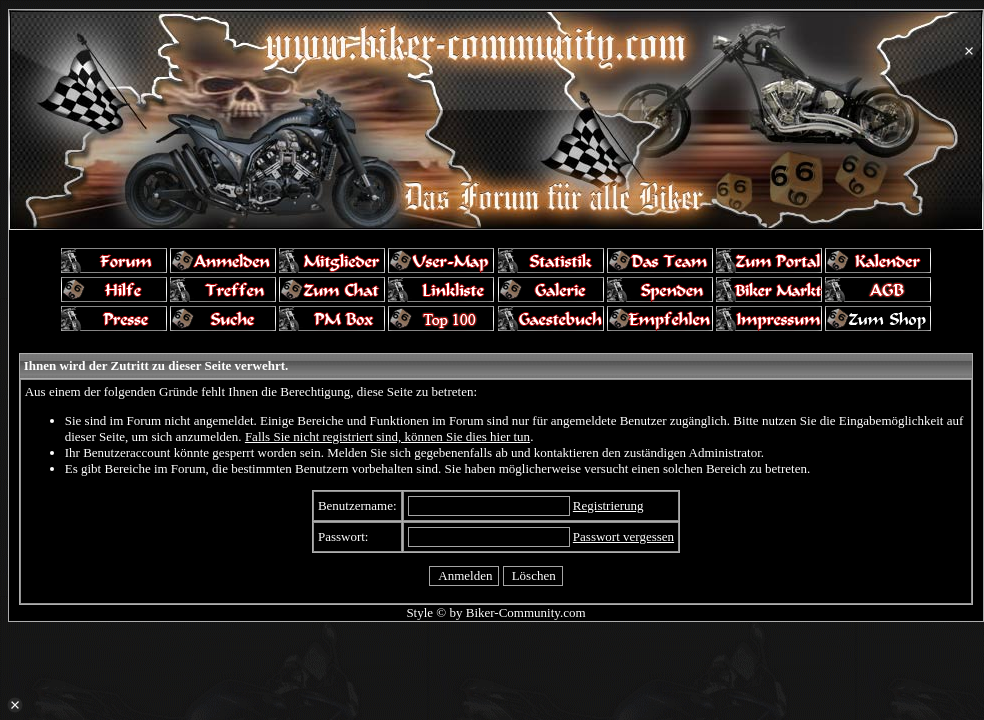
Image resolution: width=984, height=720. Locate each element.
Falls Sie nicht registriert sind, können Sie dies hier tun (387, 436)
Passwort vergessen (623, 536)
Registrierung (608, 505)
